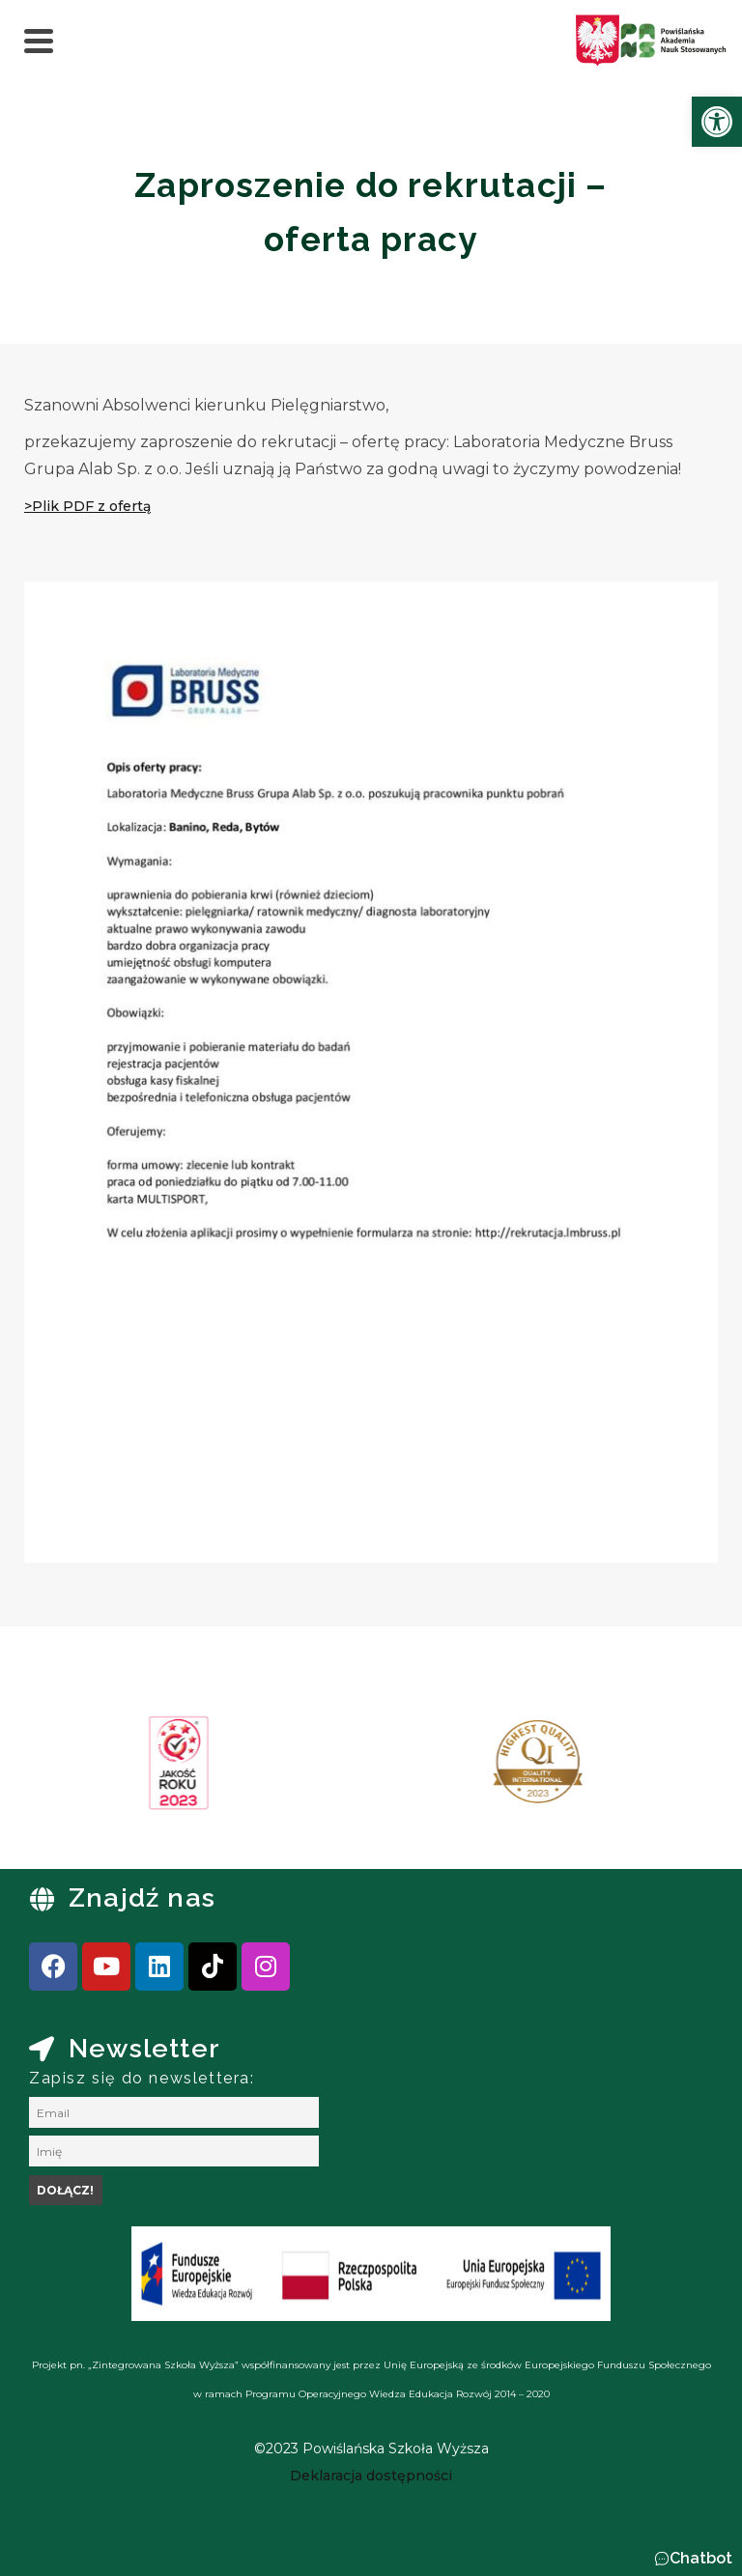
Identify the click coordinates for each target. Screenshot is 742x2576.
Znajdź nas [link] (142, 1897)
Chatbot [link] (701, 2558)
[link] (717, 122)
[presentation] (76, 1769)
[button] (693, 2558)
